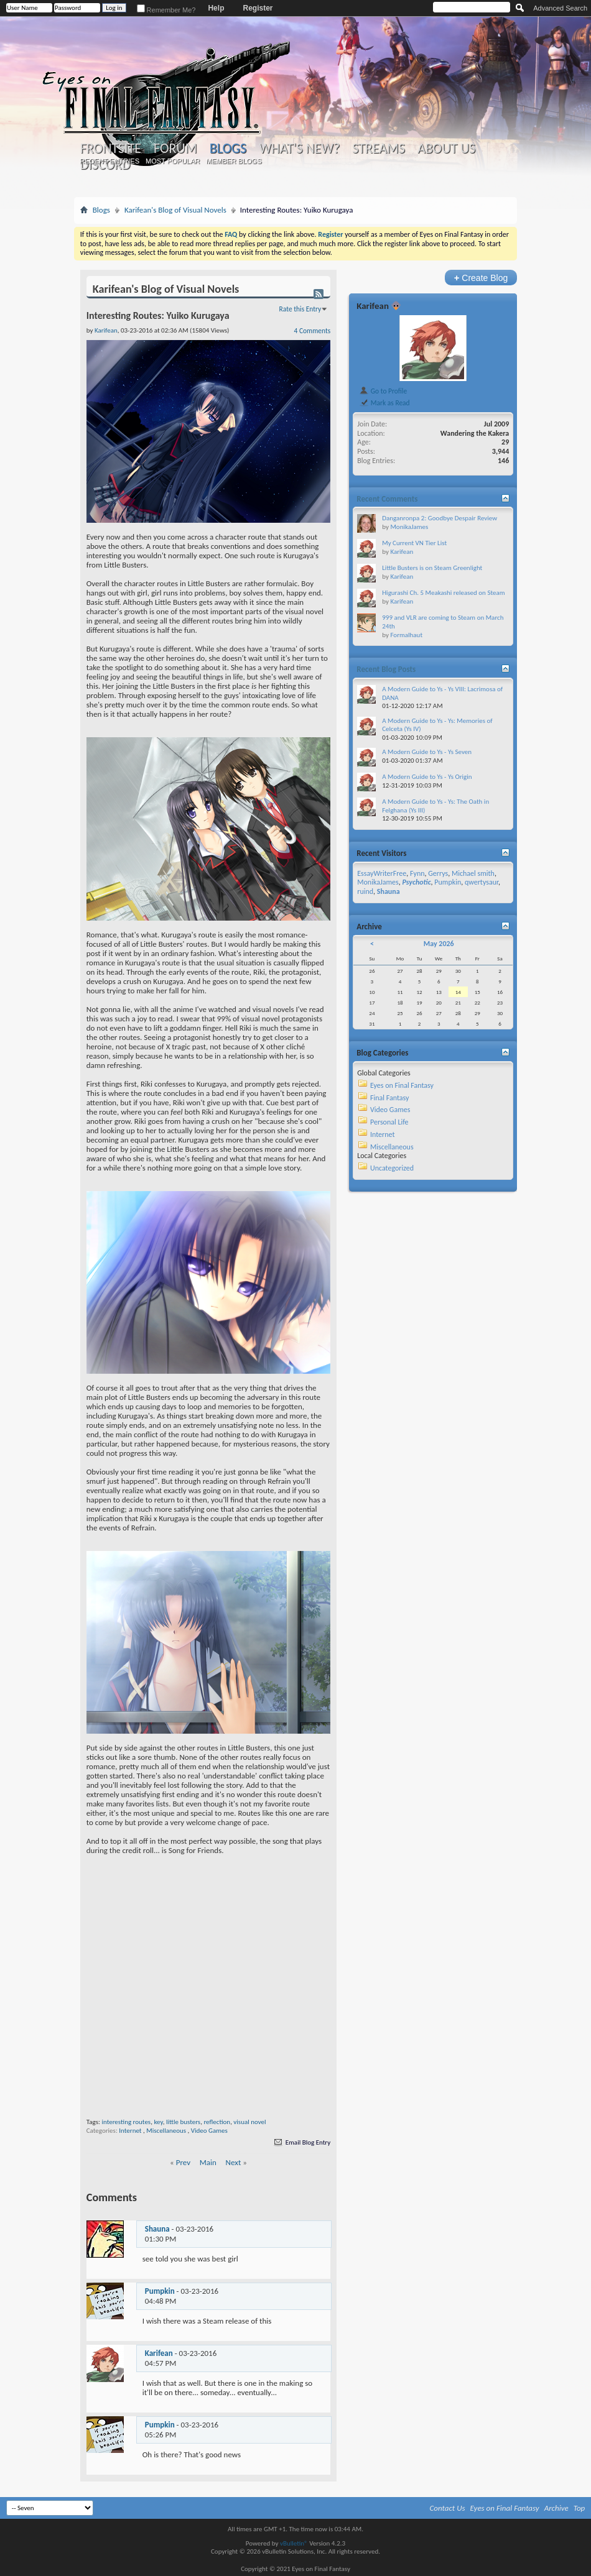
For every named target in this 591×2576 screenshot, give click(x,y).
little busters (183, 2122)
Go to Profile (383, 391)
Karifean (159, 2353)
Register (257, 8)
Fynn (417, 873)
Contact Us (447, 2508)
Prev (183, 2162)
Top (579, 2508)
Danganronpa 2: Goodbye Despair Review (439, 518)
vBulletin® (294, 2543)
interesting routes (126, 2122)
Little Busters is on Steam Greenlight (432, 568)
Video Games (209, 2131)
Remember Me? (166, 10)
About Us (446, 148)
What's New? (299, 148)
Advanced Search (560, 8)
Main (208, 2162)
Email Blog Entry (301, 2142)
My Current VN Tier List (414, 543)
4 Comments (312, 330)
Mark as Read (384, 402)
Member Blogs (233, 161)
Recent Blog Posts (386, 669)
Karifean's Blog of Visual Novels (175, 209)
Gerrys (438, 873)
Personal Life (389, 1122)
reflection (216, 2122)
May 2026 (439, 943)
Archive (556, 2508)
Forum (175, 148)
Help (216, 8)
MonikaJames (409, 527)
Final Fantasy (389, 1097)
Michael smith (473, 873)
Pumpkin (160, 2291)
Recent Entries (109, 161)
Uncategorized (392, 1168)
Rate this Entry (300, 309)
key (158, 2122)
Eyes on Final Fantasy (402, 1085)
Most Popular (173, 161)
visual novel (249, 2122)
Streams (378, 148)
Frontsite (110, 148)
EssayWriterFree (381, 873)
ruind (365, 891)
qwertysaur (481, 882)
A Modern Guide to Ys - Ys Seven (427, 752)
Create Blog (481, 277)
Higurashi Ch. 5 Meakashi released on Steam (443, 593)
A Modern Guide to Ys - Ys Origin (427, 777)
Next (233, 2162)
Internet (130, 2131)
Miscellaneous (166, 2131)
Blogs (228, 148)
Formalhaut (406, 635)
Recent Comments (386, 499)
